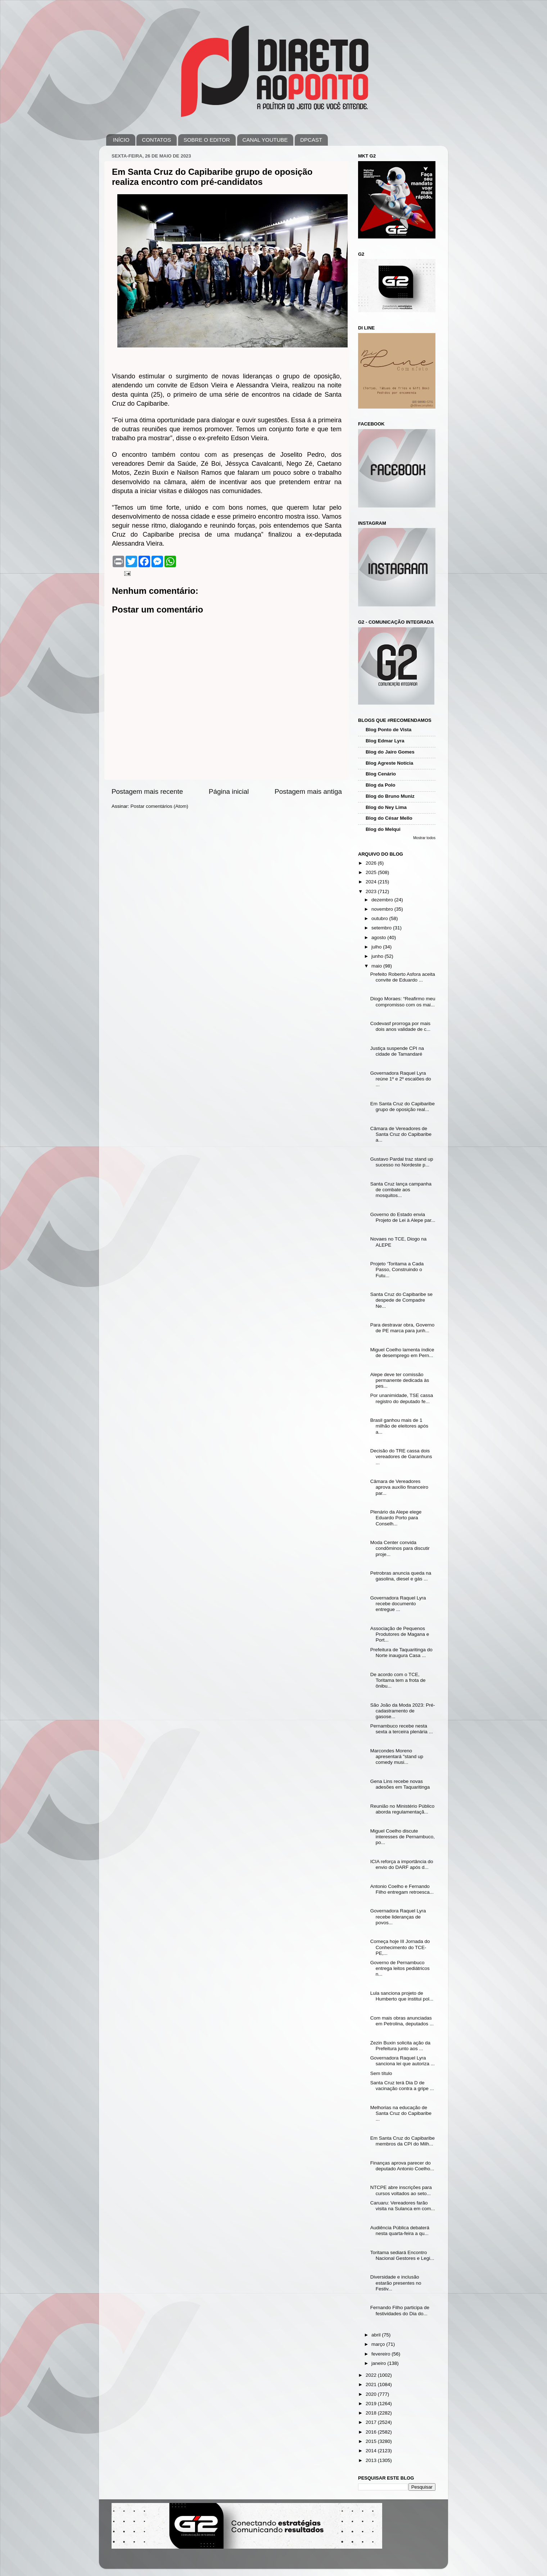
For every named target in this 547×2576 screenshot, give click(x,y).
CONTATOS (156, 140)
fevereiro (381, 2354)
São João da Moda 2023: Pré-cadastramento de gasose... (402, 1710)
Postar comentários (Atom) (160, 806)
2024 (372, 881)
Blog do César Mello (389, 818)
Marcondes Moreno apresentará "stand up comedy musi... (396, 1756)
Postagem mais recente (147, 791)
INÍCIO (121, 140)
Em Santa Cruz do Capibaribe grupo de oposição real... (402, 1106)
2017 (372, 2422)
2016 (372, 2432)
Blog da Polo (380, 785)
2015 (372, 2441)
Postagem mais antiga (308, 791)
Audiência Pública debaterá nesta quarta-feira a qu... (399, 2230)
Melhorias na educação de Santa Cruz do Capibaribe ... (400, 2113)
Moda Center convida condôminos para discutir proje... (400, 1548)
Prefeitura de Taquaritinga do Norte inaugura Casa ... (401, 1652)
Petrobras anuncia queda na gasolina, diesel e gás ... (400, 1575)
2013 (372, 2460)
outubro (380, 918)
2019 (372, 2403)
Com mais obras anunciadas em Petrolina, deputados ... (402, 2020)
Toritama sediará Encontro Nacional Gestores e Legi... (402, 2255)
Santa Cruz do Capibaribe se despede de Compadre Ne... (401, 1300)
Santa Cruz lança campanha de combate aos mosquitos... (400, 1189)
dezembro (382, 899)
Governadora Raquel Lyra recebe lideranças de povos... (398, 1916)
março (378, 2344)
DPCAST (311, 140)
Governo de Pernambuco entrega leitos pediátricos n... (400, 1968)
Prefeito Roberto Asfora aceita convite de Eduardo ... (402, 977)
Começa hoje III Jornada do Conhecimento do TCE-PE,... (400, 1947)
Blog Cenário (381, 774)
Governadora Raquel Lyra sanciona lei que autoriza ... (402, 2060)
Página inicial (229, 791)
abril (376, 2335)
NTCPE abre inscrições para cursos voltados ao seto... (401, 2190)
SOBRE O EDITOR (207, 140)
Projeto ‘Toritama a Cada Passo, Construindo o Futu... (397, 1269)
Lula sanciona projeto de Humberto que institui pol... (402, 1996)
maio (377, 966)
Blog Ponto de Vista (388, 729)
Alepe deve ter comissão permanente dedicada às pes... (399, 1380)
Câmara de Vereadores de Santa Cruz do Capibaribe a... (400, 1134)
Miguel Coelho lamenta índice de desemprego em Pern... (402, 1352)
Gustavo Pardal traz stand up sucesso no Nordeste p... (401, 1162)
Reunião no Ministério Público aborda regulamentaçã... (402, 1809)
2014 (372, 2450)
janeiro (379, 2363)
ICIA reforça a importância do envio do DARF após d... (401, 1864)
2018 (372, 2413)
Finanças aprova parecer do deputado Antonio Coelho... (402, 2165)
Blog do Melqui (383, 829)
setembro (382, 927)
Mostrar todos (424, 838)
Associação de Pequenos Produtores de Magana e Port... (399, 1634)
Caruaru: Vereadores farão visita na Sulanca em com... (402, 2205)
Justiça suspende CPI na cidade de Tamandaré (397, 1051)
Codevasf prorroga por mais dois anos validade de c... (400, 1026)
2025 (372, 872)
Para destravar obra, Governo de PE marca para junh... (402, 1327)
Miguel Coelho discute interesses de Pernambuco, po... (402, 1836)
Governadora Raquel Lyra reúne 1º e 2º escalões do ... (400, 1078)
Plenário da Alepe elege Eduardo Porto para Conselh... (396, 1517)
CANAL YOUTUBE (265, 140)
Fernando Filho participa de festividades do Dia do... (399, 2310)
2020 (372, 2394)
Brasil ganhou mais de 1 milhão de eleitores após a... (399, 1425)
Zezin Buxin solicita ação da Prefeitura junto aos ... (400, 2045)
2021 (372, 2384)
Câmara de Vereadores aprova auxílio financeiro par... (399, 1487)
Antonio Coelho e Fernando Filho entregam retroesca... (402, 1889)
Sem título (381, 2073)
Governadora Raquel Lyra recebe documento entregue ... (398, 1603)
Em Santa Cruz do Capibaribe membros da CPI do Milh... (402, 2141)
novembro (382, 909)
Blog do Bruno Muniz (390, 796)
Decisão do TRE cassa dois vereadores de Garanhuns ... (401, 1456)
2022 (372, 2375)
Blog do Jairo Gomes (390, 752)
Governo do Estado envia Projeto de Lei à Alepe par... (402, 1217)
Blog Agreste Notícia (389, 763)
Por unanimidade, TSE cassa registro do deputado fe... (401, 1398)
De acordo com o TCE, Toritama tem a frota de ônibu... (398, 1680)
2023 (372, 891)
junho (378, 956)
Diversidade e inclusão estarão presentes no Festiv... (395, 2282)
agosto (379, 937)
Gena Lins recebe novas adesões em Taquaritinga (400, 1784)
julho (377, 947)
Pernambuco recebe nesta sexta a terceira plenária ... (401, 1728)
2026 (372, 863)
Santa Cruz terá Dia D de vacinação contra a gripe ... (402, 2085)
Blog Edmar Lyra (385, 740)
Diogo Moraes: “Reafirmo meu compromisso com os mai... (402, 1001)
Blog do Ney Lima (386, 807)
